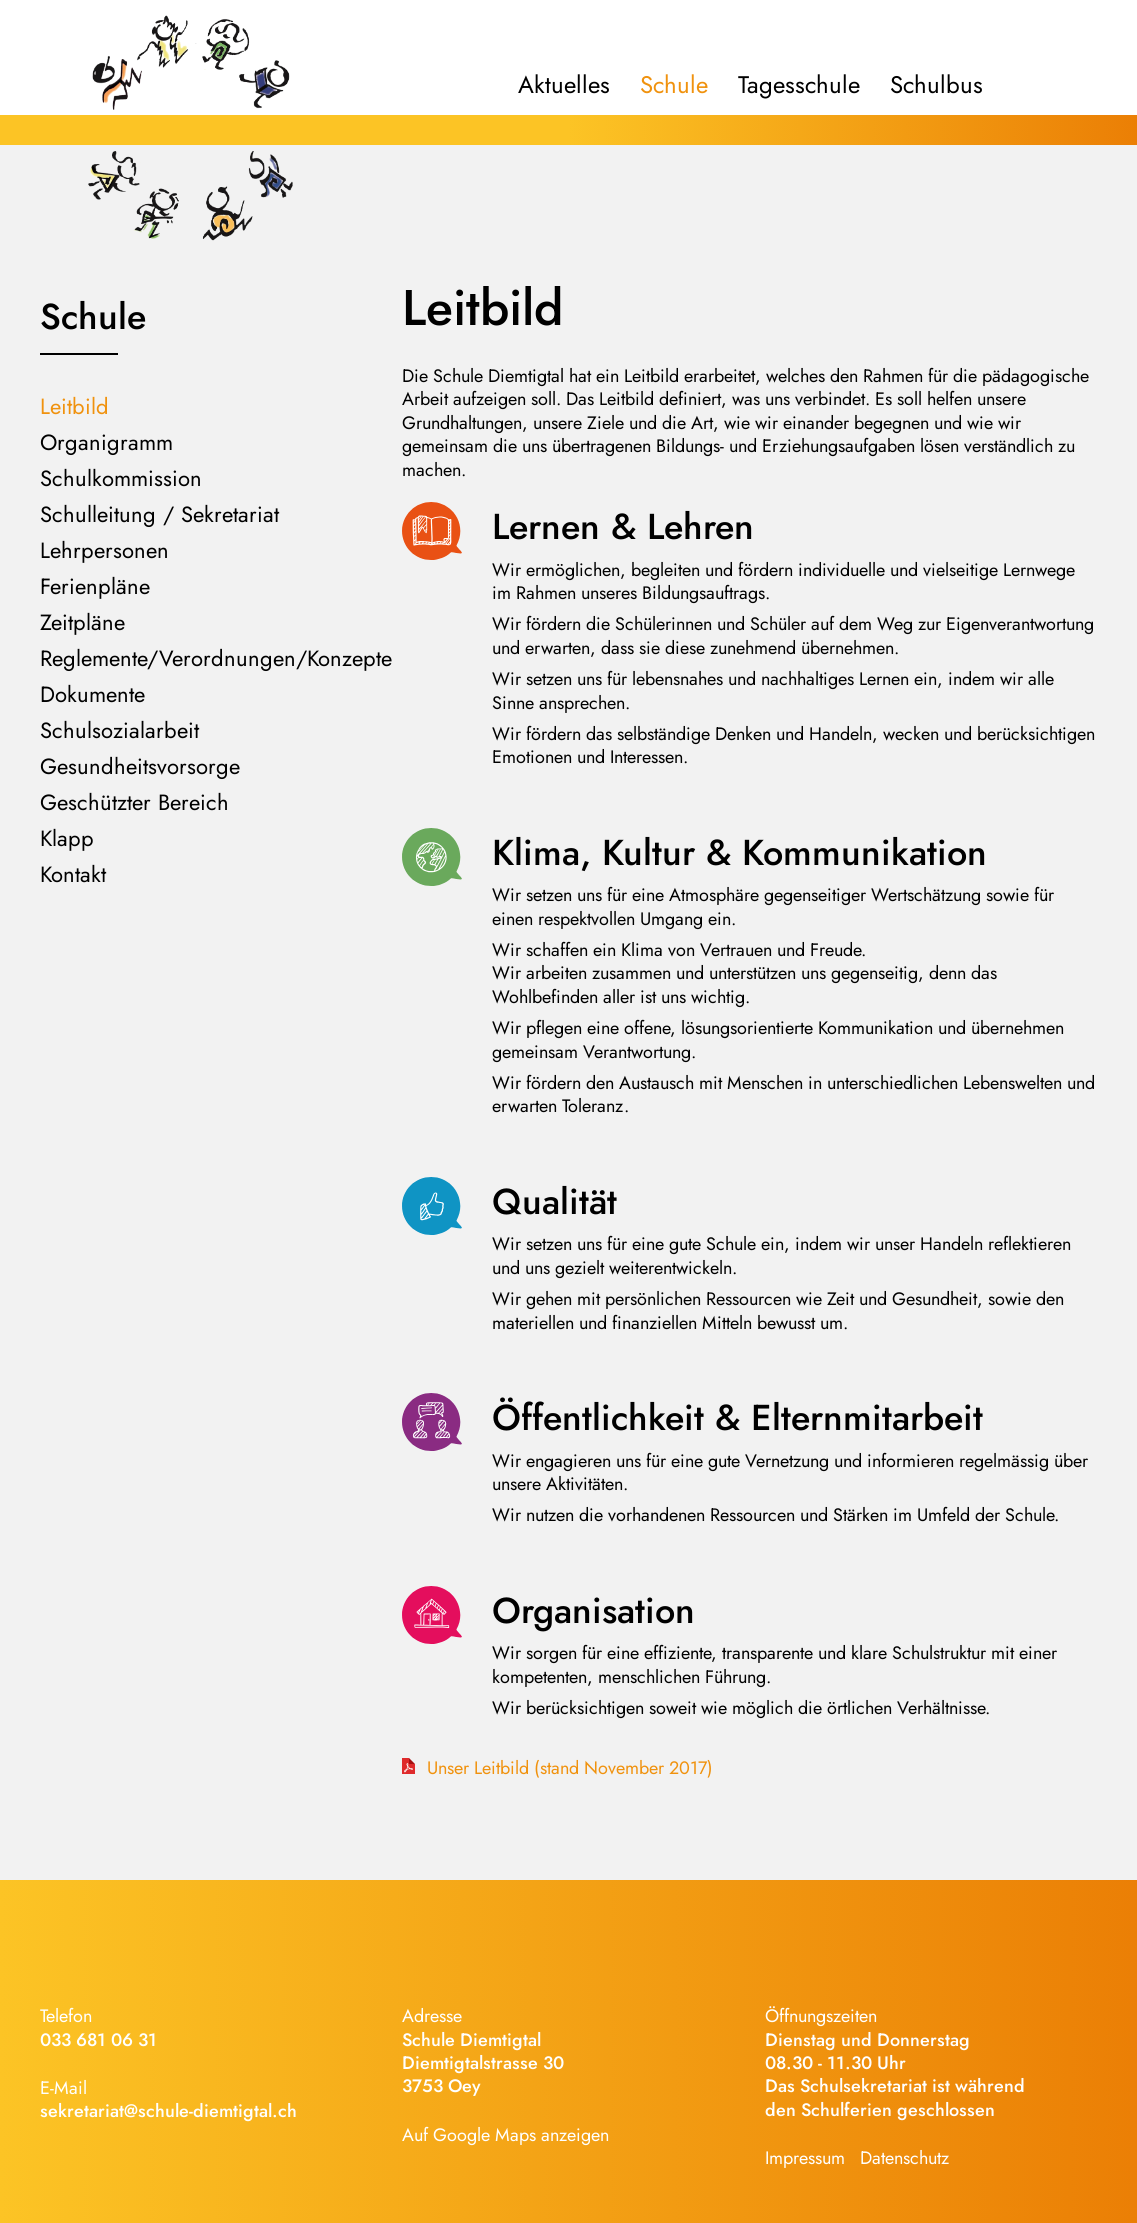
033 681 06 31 (98, 2040)
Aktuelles (564, 85)
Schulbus (936, 85)
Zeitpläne (82, 622)
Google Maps (484, 2135)
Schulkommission (121, 478)
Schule (674, 85)
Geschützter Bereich (134, 802)
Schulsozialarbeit (119, 730)
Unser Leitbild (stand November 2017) (567, 1769)
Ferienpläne (95, 586)
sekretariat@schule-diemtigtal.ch (168, 2111)
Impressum (805, 2158)
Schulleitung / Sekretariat (159, 514)
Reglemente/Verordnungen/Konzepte (216, 658)
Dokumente (92, 694)
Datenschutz (904, 2158)
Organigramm (106, 442)
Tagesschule (799, 85)
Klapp (67, 838)
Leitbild (74, 406)
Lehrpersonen (104, 550)
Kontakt (73, 874)
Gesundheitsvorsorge (140, 766)
